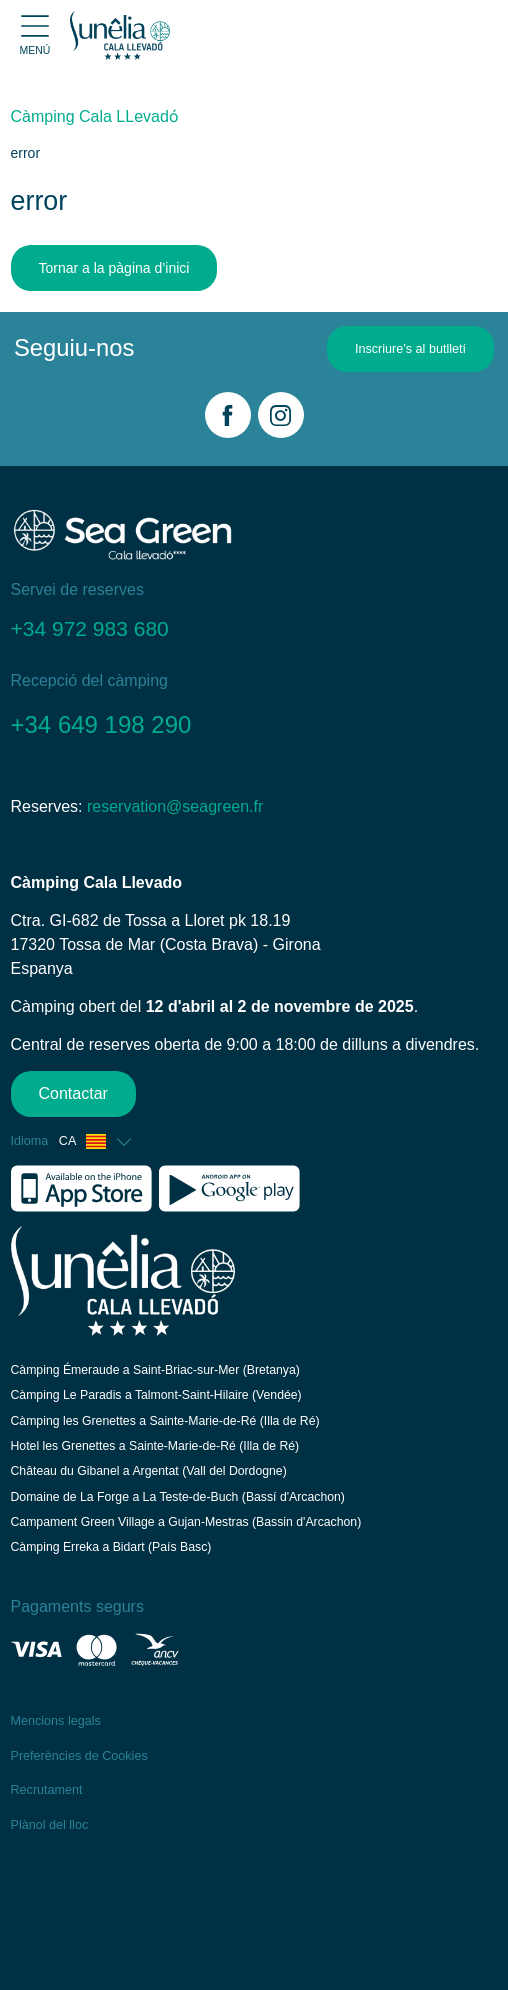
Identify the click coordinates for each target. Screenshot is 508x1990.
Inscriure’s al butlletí (410, 349)
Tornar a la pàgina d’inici (114, 268)
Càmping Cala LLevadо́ (95, 116)
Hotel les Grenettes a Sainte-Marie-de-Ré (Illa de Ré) (155, 1446)
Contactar (73, 1093)
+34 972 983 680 (90, 628)
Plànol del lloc (50, 1825)
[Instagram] (281, 415)
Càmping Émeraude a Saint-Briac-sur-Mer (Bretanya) (155, 1370)
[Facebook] (228, 415)
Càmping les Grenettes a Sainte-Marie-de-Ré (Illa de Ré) (165, 1421)
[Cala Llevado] (120, 35)
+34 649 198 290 (101, 724)
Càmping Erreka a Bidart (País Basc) (111, 1547)
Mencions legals (56, 1721)
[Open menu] (35, 35)
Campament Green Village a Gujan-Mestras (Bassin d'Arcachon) (186, 1522)
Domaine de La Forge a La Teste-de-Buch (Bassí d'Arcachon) (178, 1497)
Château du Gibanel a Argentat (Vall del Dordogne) (149, 1471)
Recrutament (47, 1790)
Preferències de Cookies (79, 1756)
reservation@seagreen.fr (175, 806)
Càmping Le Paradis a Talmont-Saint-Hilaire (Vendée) (156, 1395)
